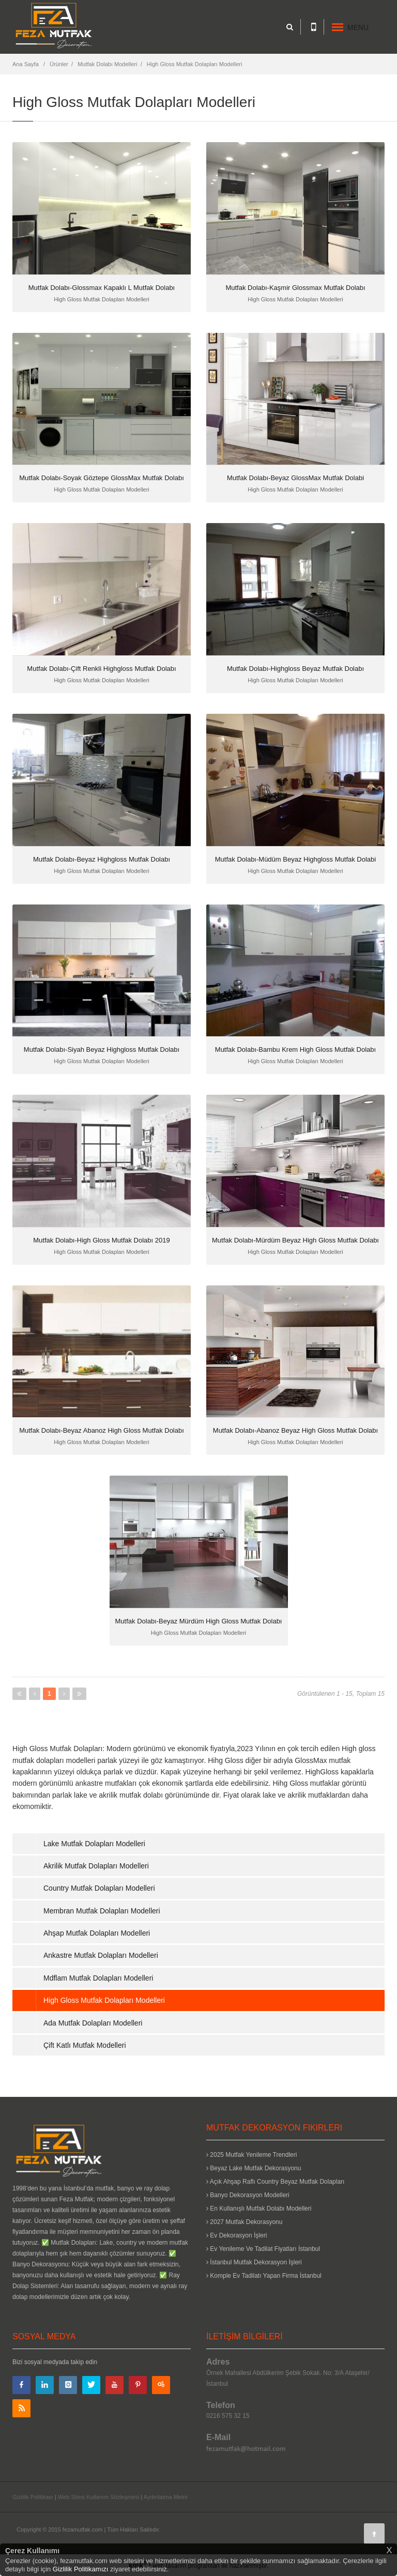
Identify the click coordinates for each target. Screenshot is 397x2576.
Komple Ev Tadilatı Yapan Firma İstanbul (264, 2275)
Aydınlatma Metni (166, 2497)
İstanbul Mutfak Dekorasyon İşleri (254, 2262)
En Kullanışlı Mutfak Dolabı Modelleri (258, 2208)
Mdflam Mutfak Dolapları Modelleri (98, 1978)
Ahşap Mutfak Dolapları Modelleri (96, 1933)
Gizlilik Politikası (32, 2497)
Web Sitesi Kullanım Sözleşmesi (99, 2497)
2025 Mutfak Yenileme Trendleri (251, 2154)
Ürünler (59, 64)
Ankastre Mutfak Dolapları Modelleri (100, 1955)
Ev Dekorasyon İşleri (236, 2235)
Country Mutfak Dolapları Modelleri (99, 1888)
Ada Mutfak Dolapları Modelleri (92, 2023)
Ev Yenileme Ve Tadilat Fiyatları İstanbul (263, 2248)
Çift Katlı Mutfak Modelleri (84, 2045)
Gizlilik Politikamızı (81, 2569)
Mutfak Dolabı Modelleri (108, 64)
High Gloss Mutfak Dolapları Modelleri (194, 64)
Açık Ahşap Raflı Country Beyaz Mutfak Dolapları (275, 2181)
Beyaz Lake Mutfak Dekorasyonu (253, 2168)
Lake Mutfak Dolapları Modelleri (94, 1843)
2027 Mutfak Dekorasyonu (244, 2222)
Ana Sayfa (25, 64)
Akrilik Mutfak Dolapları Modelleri (96, 1866)
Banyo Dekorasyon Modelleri (247, 2195)
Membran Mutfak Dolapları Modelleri (101, 1911)
